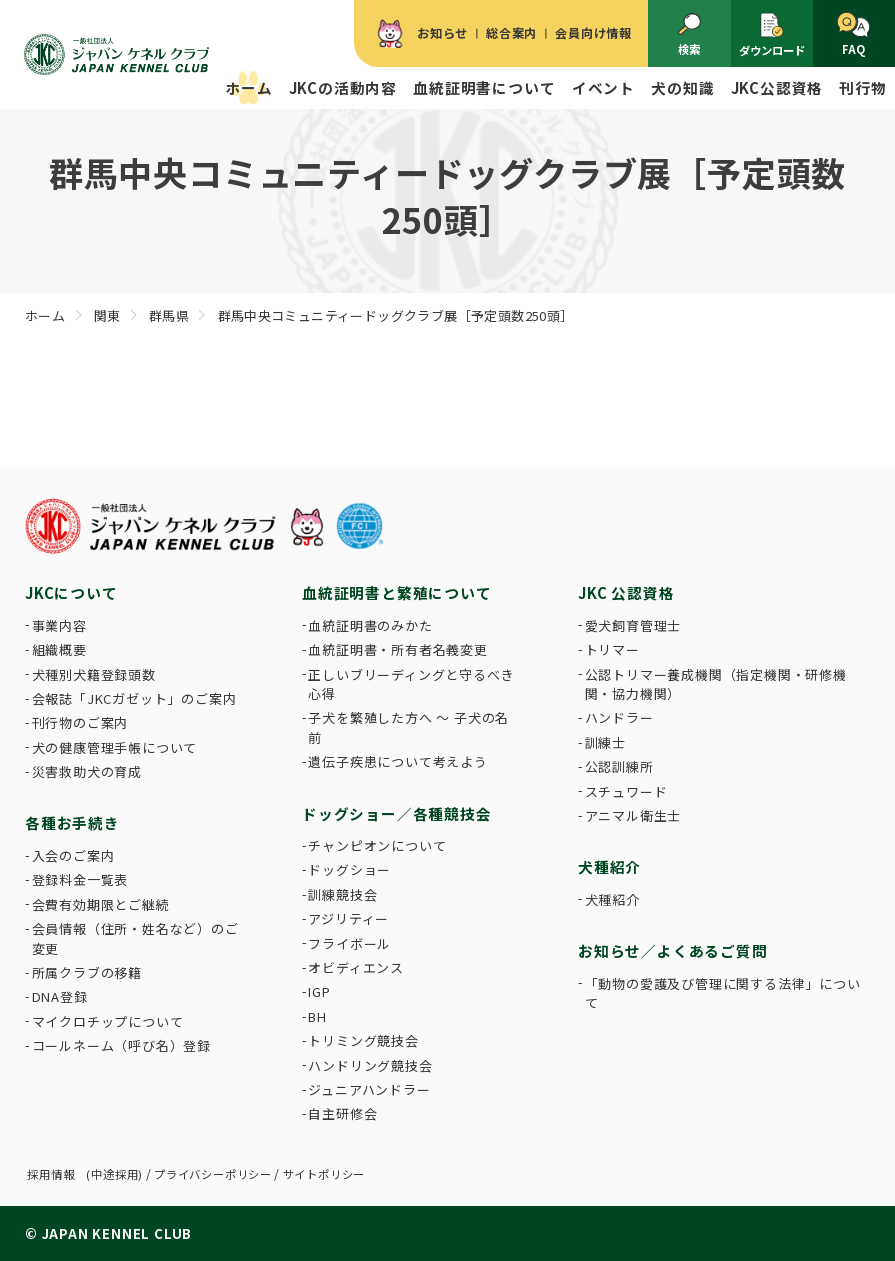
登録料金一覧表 (80, 879)
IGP (319, 991)
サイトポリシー (324, 1174)
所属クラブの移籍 (87, 972)
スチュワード (626, 791)
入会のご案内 (73, 855)
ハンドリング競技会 (370, 1065)
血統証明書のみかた (370, 625)
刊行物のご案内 (80, 722)
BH (317, 1016)
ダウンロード (772, 34)
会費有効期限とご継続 (101, 904)
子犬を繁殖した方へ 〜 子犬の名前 (408, 727)
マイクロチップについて (108, 1021)
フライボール (349, 943)
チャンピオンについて (377, 845)
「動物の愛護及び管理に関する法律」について (723, 993)
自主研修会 (342, 1113)
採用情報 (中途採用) (85, 1174)
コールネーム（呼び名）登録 (121, 1045)
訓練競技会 (342, 894)
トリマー (612, 649)
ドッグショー (349, 869)
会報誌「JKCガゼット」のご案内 (134, 698)
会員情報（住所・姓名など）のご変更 (135, 938)
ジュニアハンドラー (369, 1089)
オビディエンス (356, 967)
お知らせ (442, 33)
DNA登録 (60, 996)
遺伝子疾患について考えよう (397, 761)
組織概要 (59, 649)
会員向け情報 (593, 33)
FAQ (853, 34)
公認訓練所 (619, 766)
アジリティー (348, 918)
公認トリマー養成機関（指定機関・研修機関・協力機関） (716, 684)
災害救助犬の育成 (87, 771)
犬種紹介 (612, 899)
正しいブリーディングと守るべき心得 (411, 684)
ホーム (248, 87)
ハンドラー (619, 717)
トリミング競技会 (363, 1040)
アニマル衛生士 (633, 815)
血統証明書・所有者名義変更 (397, 649)
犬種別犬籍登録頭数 (94, 674)
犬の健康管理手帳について (115, 747)
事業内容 (59, 625)
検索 (689, 35)
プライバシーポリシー (213, 1174)
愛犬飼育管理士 (633, 625)
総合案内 (511, 33)
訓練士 (605, 742)
